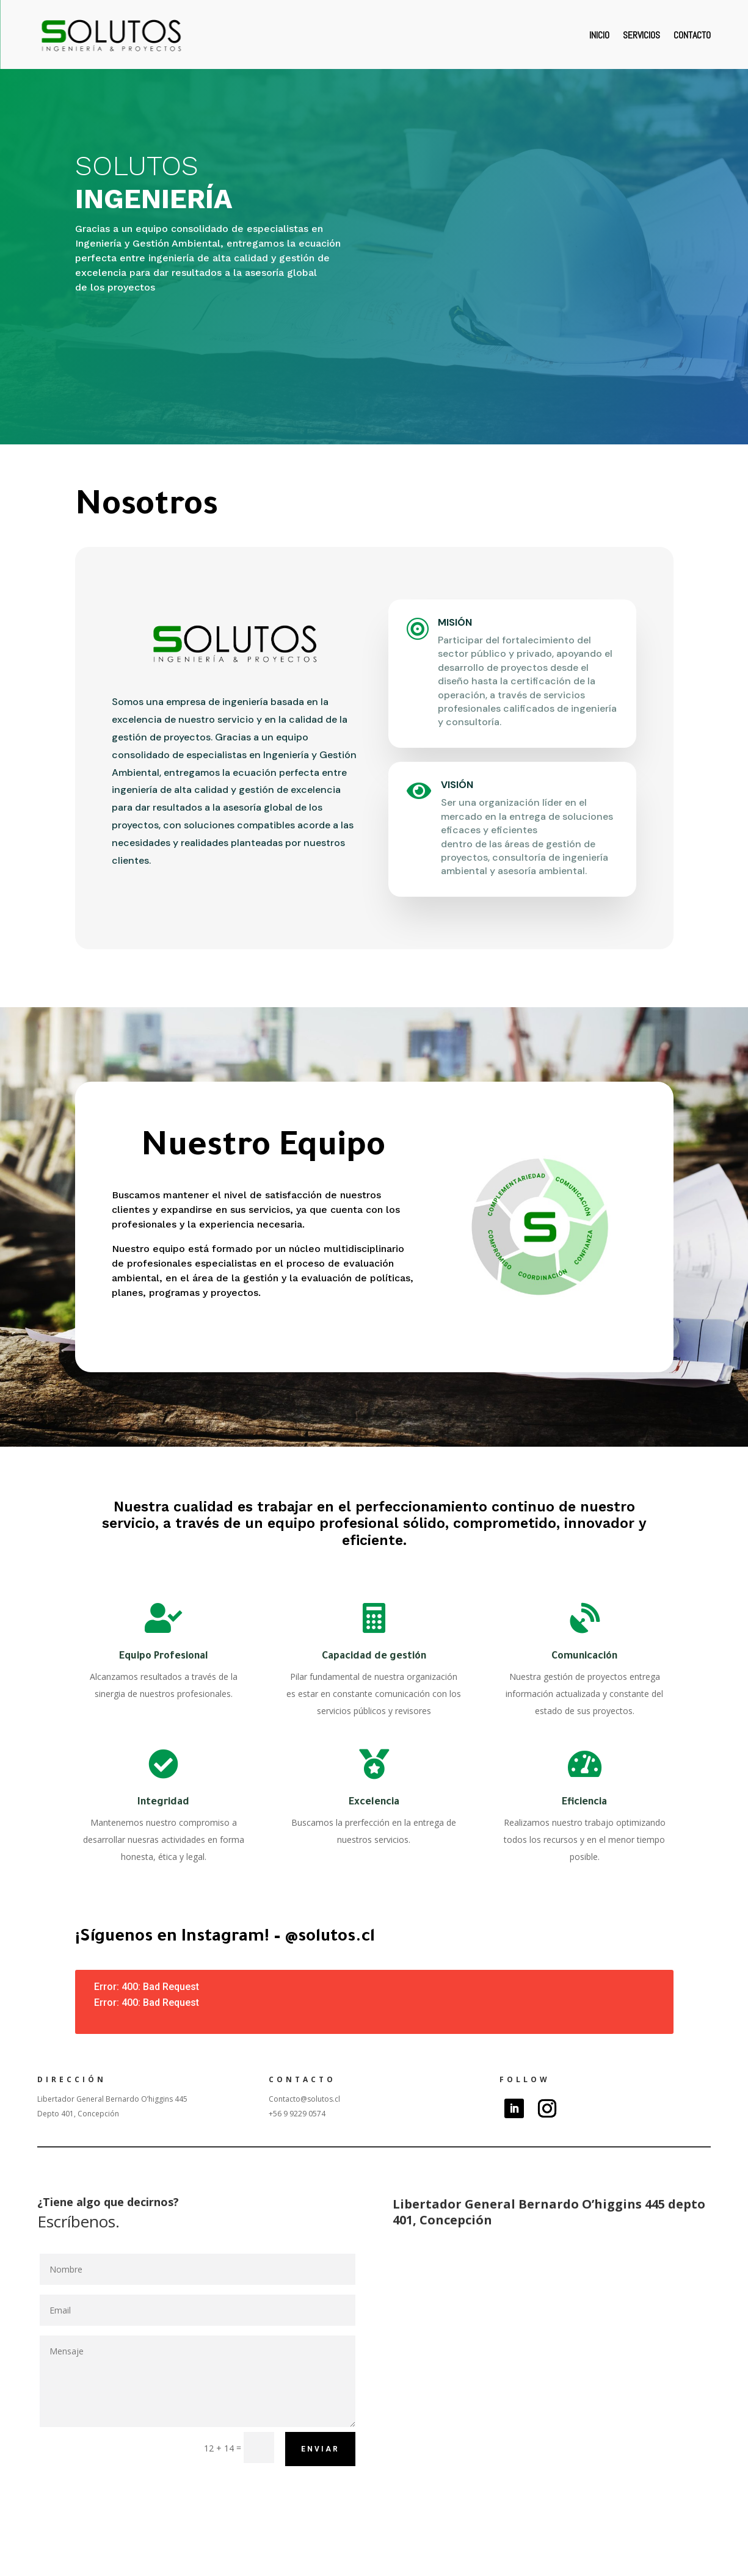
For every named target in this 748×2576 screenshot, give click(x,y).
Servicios (641, 35)
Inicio (599, 35)
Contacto (692, 35)
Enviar (320, 2449)
